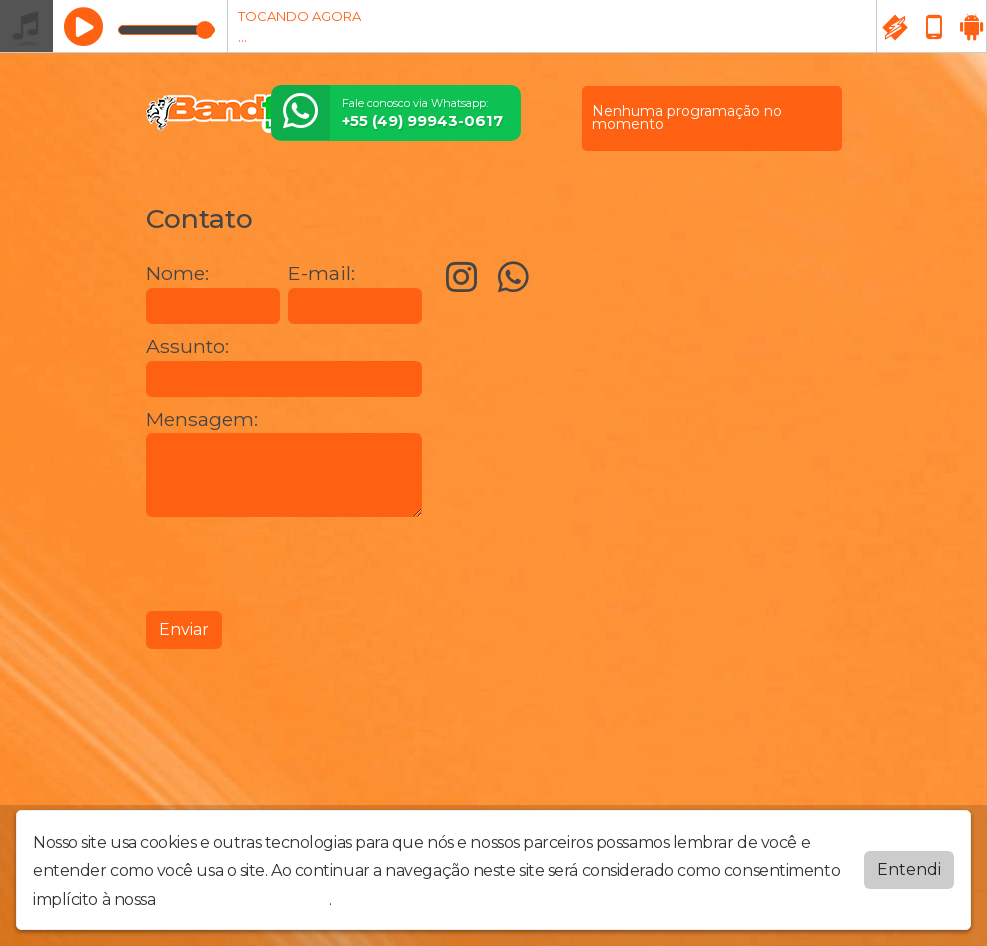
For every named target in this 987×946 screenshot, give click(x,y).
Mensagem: (202, 419)
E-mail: (321, 273)
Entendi (909, 868)
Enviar (184, 629)
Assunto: (187, 346)
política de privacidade (244, 899)
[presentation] (298, 564)
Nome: (177, 273)
